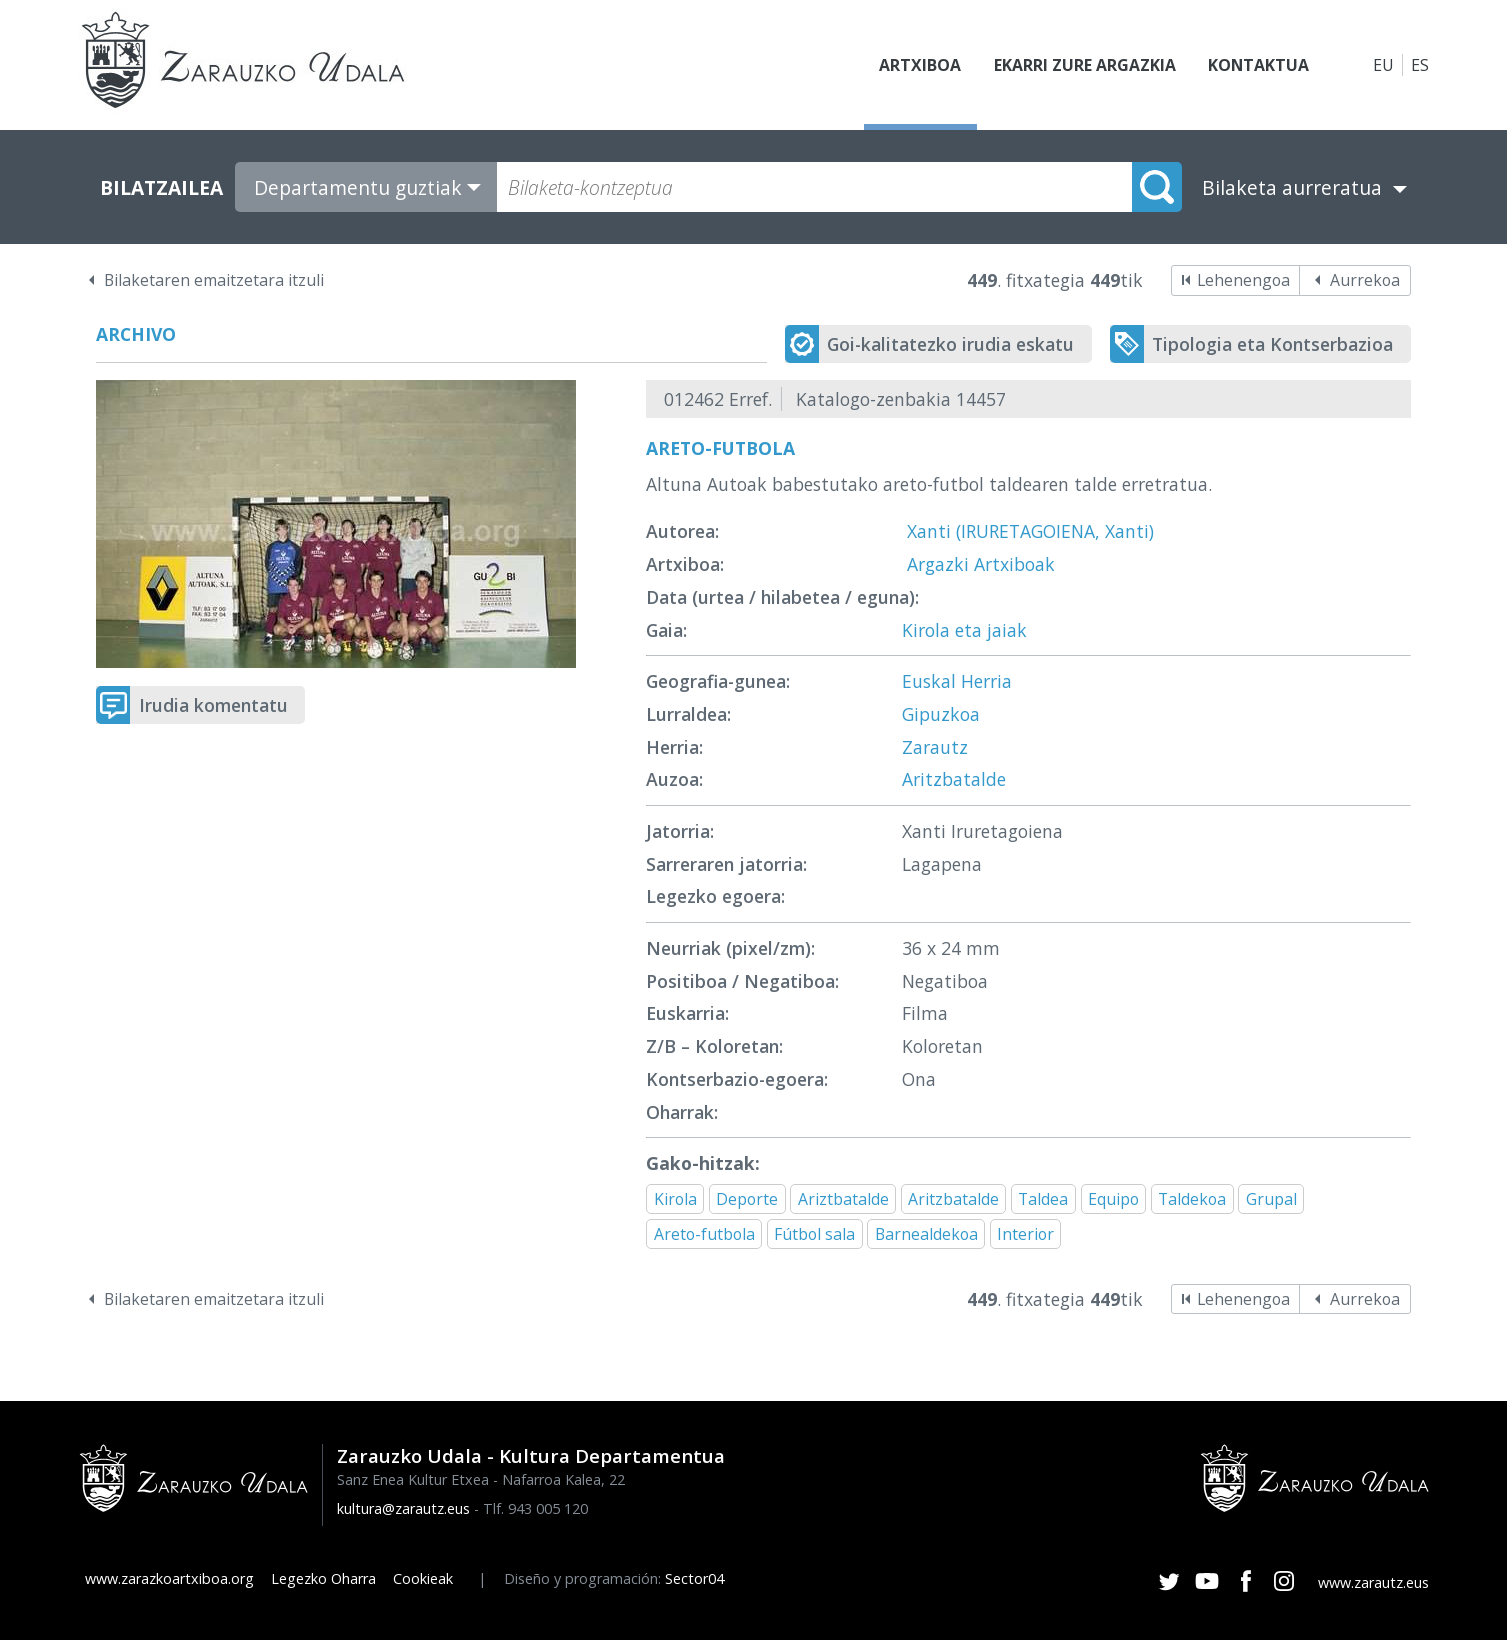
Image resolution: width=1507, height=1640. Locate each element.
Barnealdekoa (926, 1234)
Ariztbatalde (843, 1199)
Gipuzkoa (941, 714)
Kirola (675, 1199)
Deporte (747, 1199)
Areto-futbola (704, 1234)
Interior (1025, 1234)
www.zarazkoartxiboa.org (169, 1578)
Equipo (1113, 1199)
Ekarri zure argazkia (1084, 65)
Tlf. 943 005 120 (535, 1508)
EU (1383, 65)
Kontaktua (1258, 65)
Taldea (1043, 1199)
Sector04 (694, 1578)
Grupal (1271, 1199)
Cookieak (423, 1578)
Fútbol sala (814, 1234)
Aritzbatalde (954, 779)
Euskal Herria (957, 681)
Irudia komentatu (213, 705)
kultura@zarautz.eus (403, 1508)
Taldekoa (1192, 1199)
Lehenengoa (1243, 280)
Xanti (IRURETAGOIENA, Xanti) (1030, 531)
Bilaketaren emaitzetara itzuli (214, 280)
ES (1420, 65)
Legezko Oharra (323, 1578)
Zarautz (935, 747)
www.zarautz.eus (1373, 1582)
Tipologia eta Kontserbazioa (1272, 344)
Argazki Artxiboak (981, 564)
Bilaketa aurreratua (1292, 187)
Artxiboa (920, 65)
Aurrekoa (1365, 280)
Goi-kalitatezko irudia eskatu (950, 344)
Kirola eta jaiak (964, 630)
